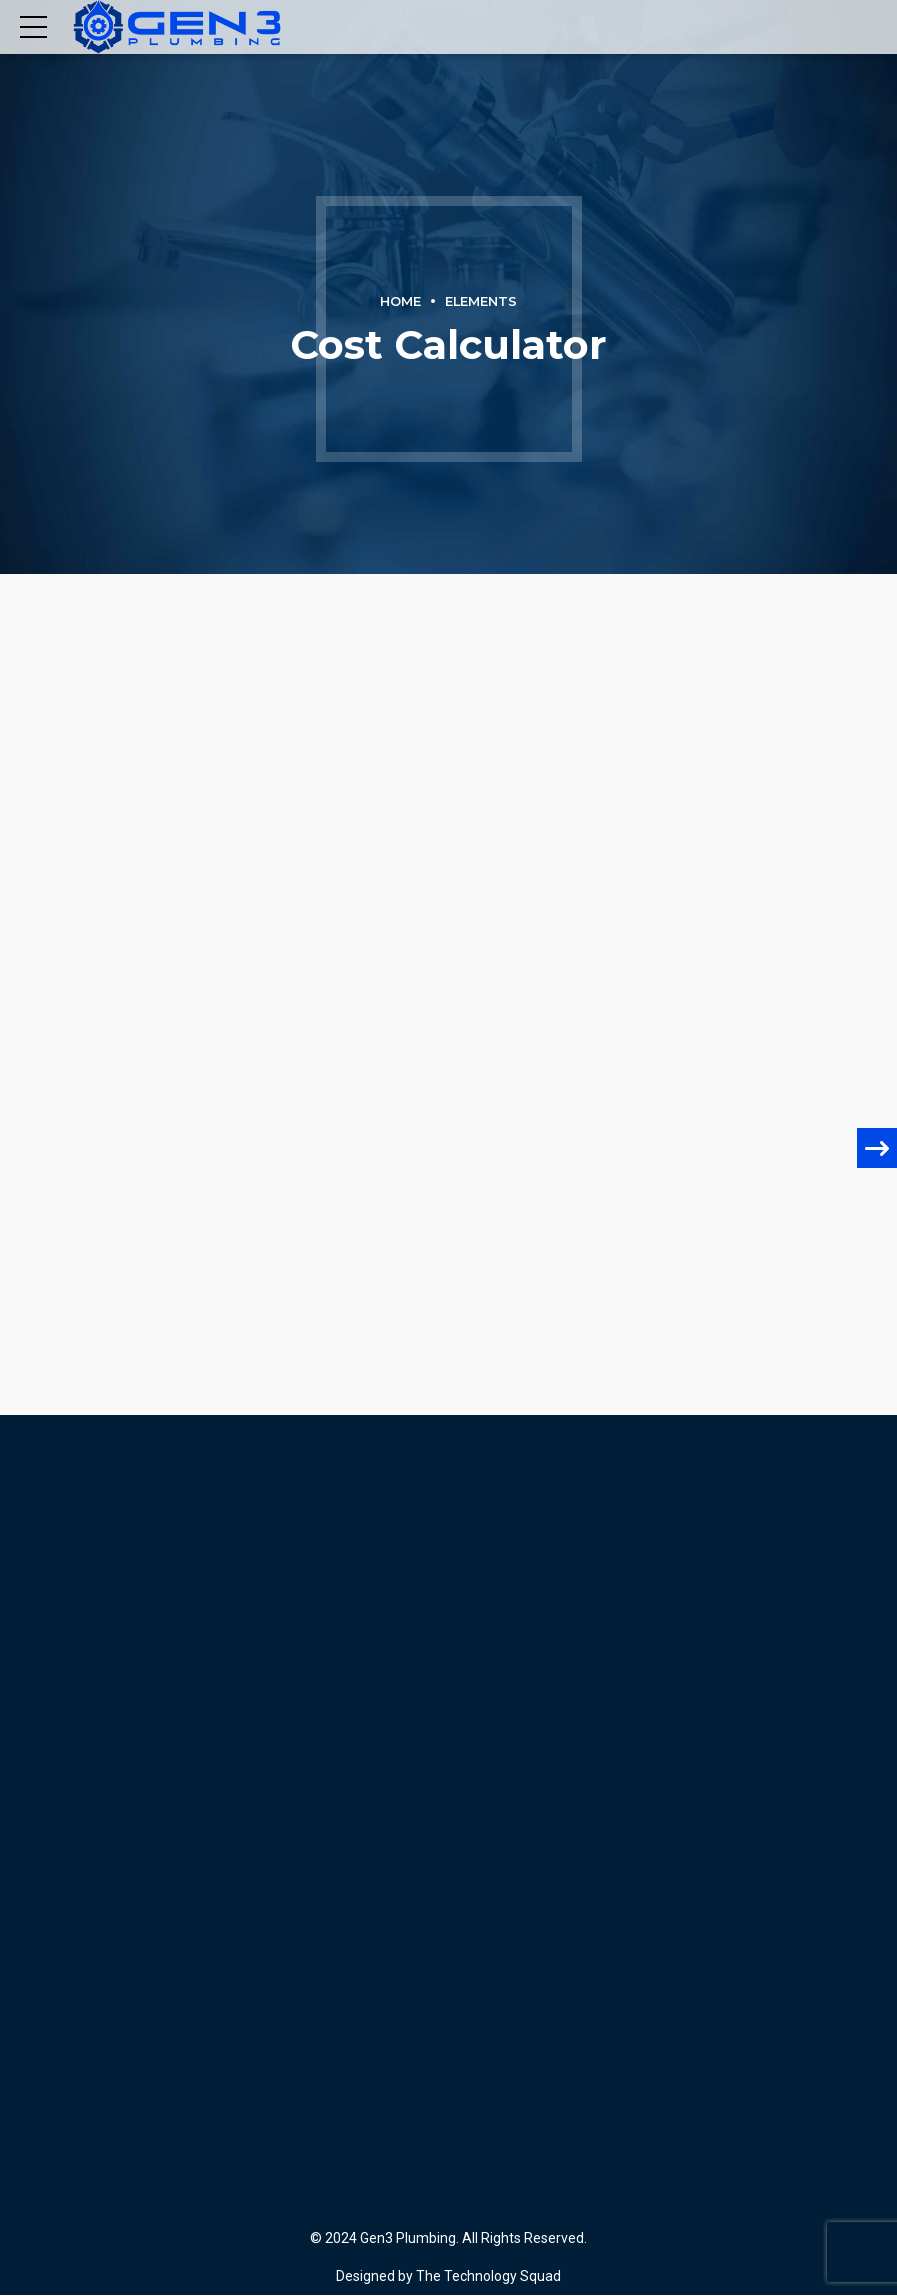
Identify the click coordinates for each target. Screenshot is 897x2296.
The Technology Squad (487, 2276)
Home (400, 301)
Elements (481, 301)
